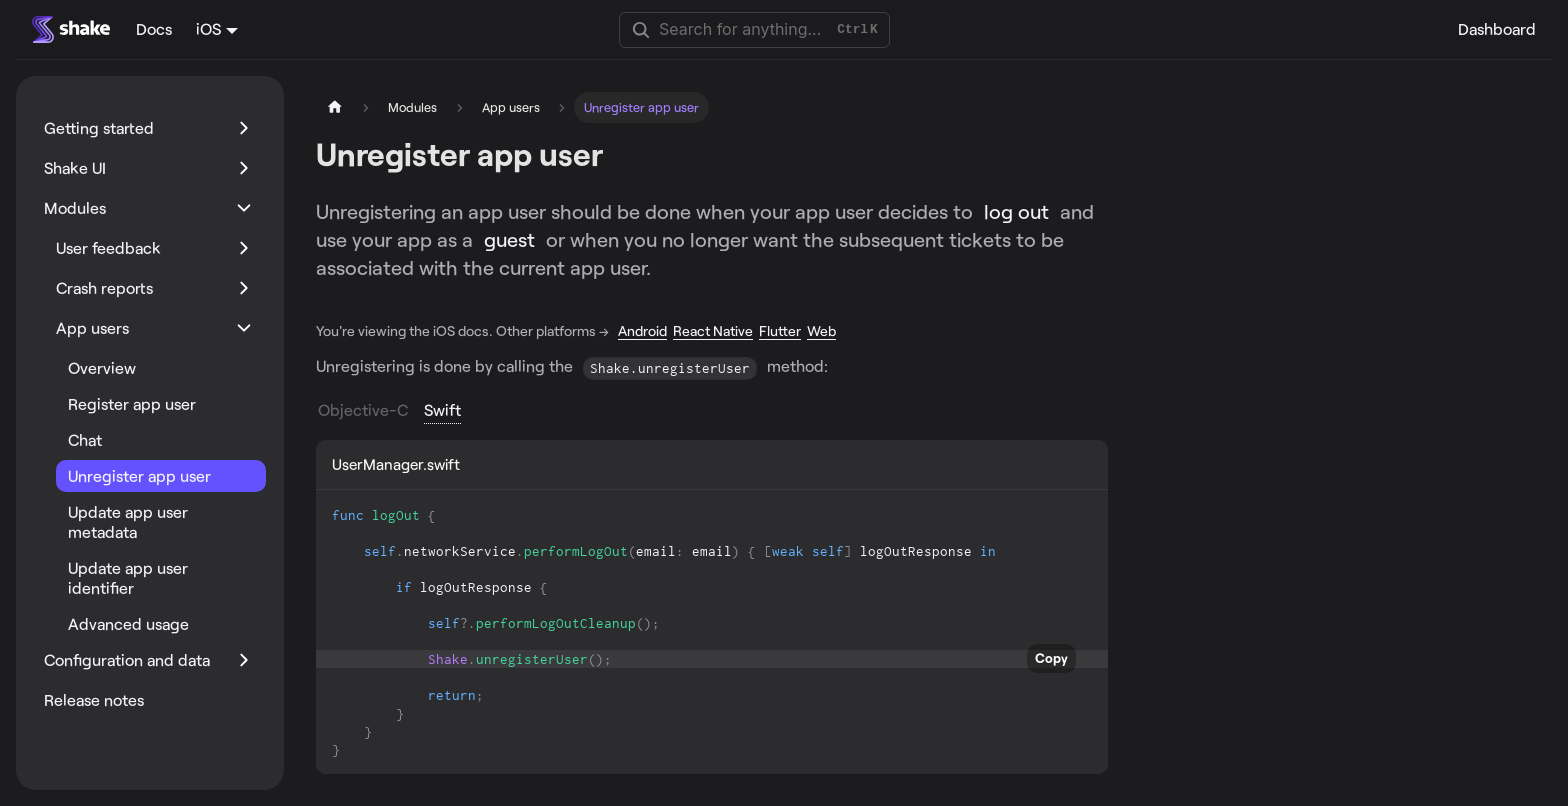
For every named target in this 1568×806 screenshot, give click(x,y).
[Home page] (335, 107)
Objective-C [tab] (363, 409)
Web (821, 330)
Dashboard (1497, 28)
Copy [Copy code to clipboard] (1051, 658)
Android (642, 330)
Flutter (780, 330)
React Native (713, 330)
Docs (154, 28)
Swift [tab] (442, 409)
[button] (149, 128)
